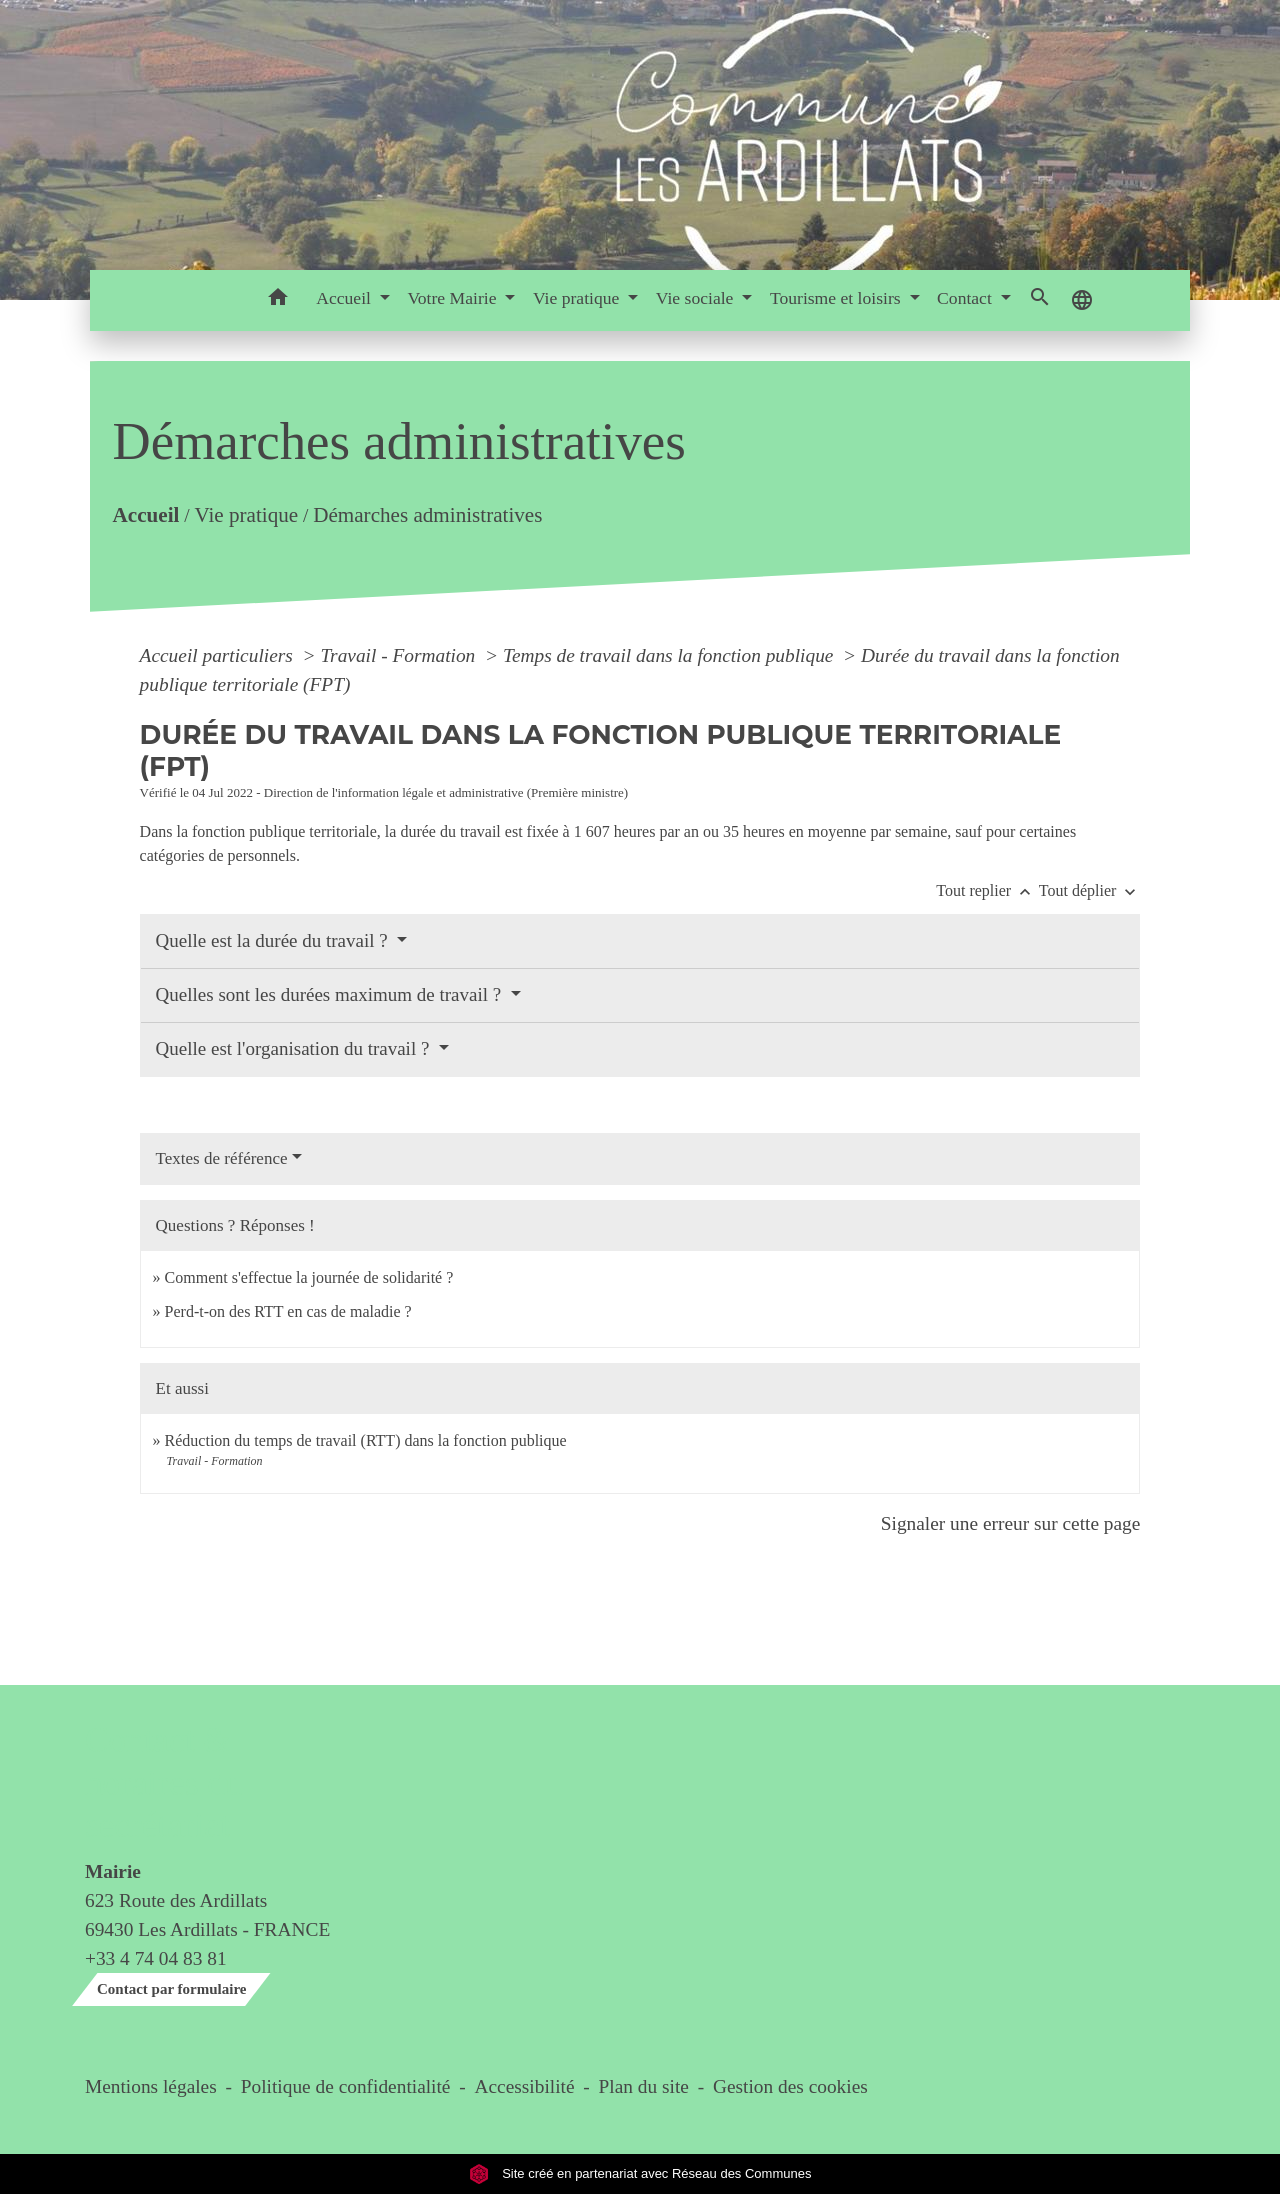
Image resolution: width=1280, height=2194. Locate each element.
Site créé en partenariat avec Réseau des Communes (640, 2173)
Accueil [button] (345, 298)
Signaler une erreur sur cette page (1011, 1523)
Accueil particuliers (219, 655)
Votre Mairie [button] (453, 298)
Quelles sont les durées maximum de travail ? (331, 994)
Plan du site (644, 2086)
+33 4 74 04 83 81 (156, 1958)
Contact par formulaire (171, 1989)
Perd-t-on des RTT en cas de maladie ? (288, 1311)
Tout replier (987, 890)
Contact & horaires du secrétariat (163, 1782)
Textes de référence (222, 1158)
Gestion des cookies (790, 2086)
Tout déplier (1090, 890)
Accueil (145, 515)
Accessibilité (525, 2086)
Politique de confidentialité (346, 2086)
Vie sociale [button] (697, 298)
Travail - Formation (400, 655)
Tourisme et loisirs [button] (837, 298)
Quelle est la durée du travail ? (274, 940)
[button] (277, 300)
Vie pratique (246, 515)
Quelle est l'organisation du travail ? (295, 1048)
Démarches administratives (427, 515)
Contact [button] (966, 298)
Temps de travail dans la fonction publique (670, 655)
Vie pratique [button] (578, 298)
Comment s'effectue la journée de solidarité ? (309, 1277)
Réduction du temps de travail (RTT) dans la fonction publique (366, 1440)
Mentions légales (151, 2086)
